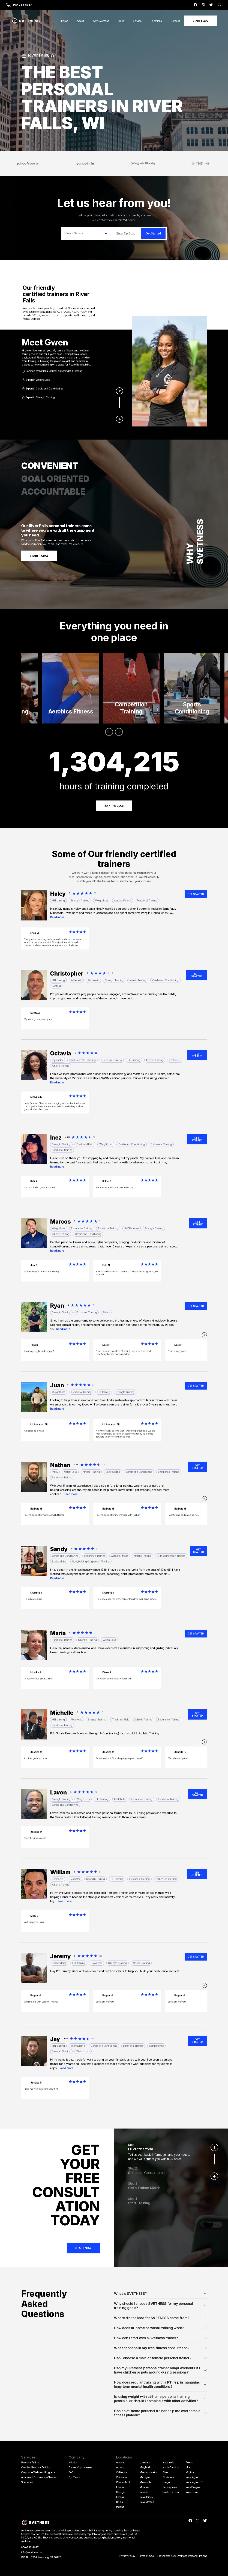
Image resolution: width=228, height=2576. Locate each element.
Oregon (167, 2482)
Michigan (144, 2477)
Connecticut (123, 2482)
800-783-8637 (22, 4)
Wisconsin (192, 2492)
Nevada (143, 2492)
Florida (120, 2487)
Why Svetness (100, 21)
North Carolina (170, 2467)
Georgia (120, 2492)
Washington (192, 2477)
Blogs (121, 21)
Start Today (200, 20)
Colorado (121, 2477)
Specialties (27, 2482)
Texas (189, 2462)
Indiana (120, 2507)
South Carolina (171, 2492)
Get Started (153, 233)
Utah (188, 2467)
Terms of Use (146, 2556)
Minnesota (145, 2482)
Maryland (144, 2467)
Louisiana (144, 2462)
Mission (73, 2462)
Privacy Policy (127, 2556)
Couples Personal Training (35, 2467)
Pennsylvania (170, 2487)
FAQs (72, 2472)
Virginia (190, 2472)
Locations (156, 21)
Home (64, 21)
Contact (175, 21)
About (80, 21)
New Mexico (146, 2502)
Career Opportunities (80, 2467)
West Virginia (193, 2487)
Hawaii (120, 2497)
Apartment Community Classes (38, 2477)
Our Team (74, 2477)
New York (168, 2462)
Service (137, 21)
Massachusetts (148, 2472)
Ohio (165, 2472)
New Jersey (146, 2497)
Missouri (144, 2487)
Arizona (120, 2467)
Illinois (119, 2502)
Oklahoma (168, 2477)
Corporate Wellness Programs (38, 2472)
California (121, 2472)
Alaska (120, 2462)
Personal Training (30, 2462)
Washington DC (194, 2482)
